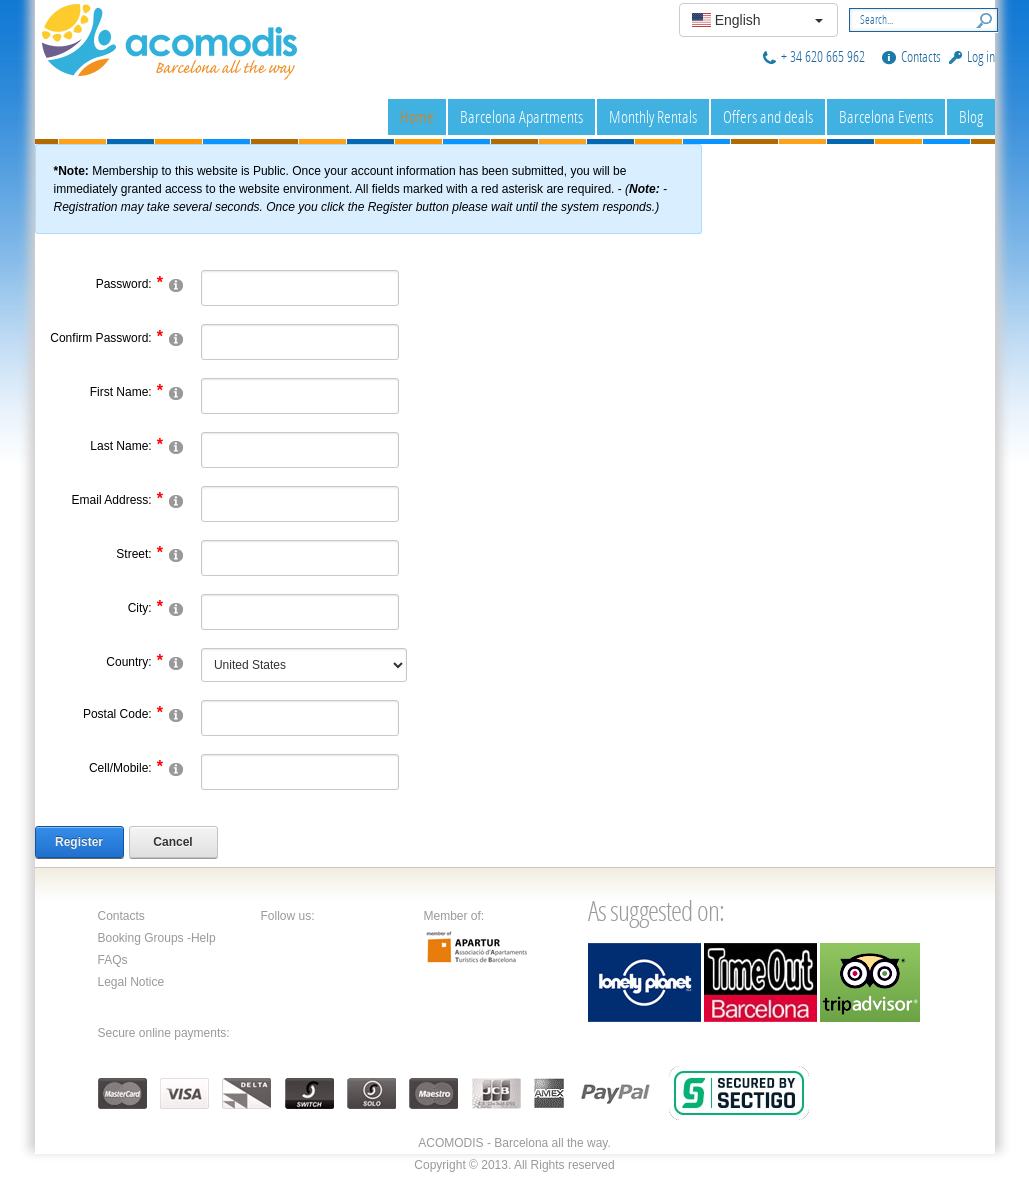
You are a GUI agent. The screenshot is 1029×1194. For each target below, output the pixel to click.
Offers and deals (768, 116)
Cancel (172, 842)
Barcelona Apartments (521, 116)
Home (417, 116)
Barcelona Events (886, 116)
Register (79, 842)
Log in (981, 56)
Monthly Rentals (653, 116)
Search (980, 18)
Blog (971, 116)
